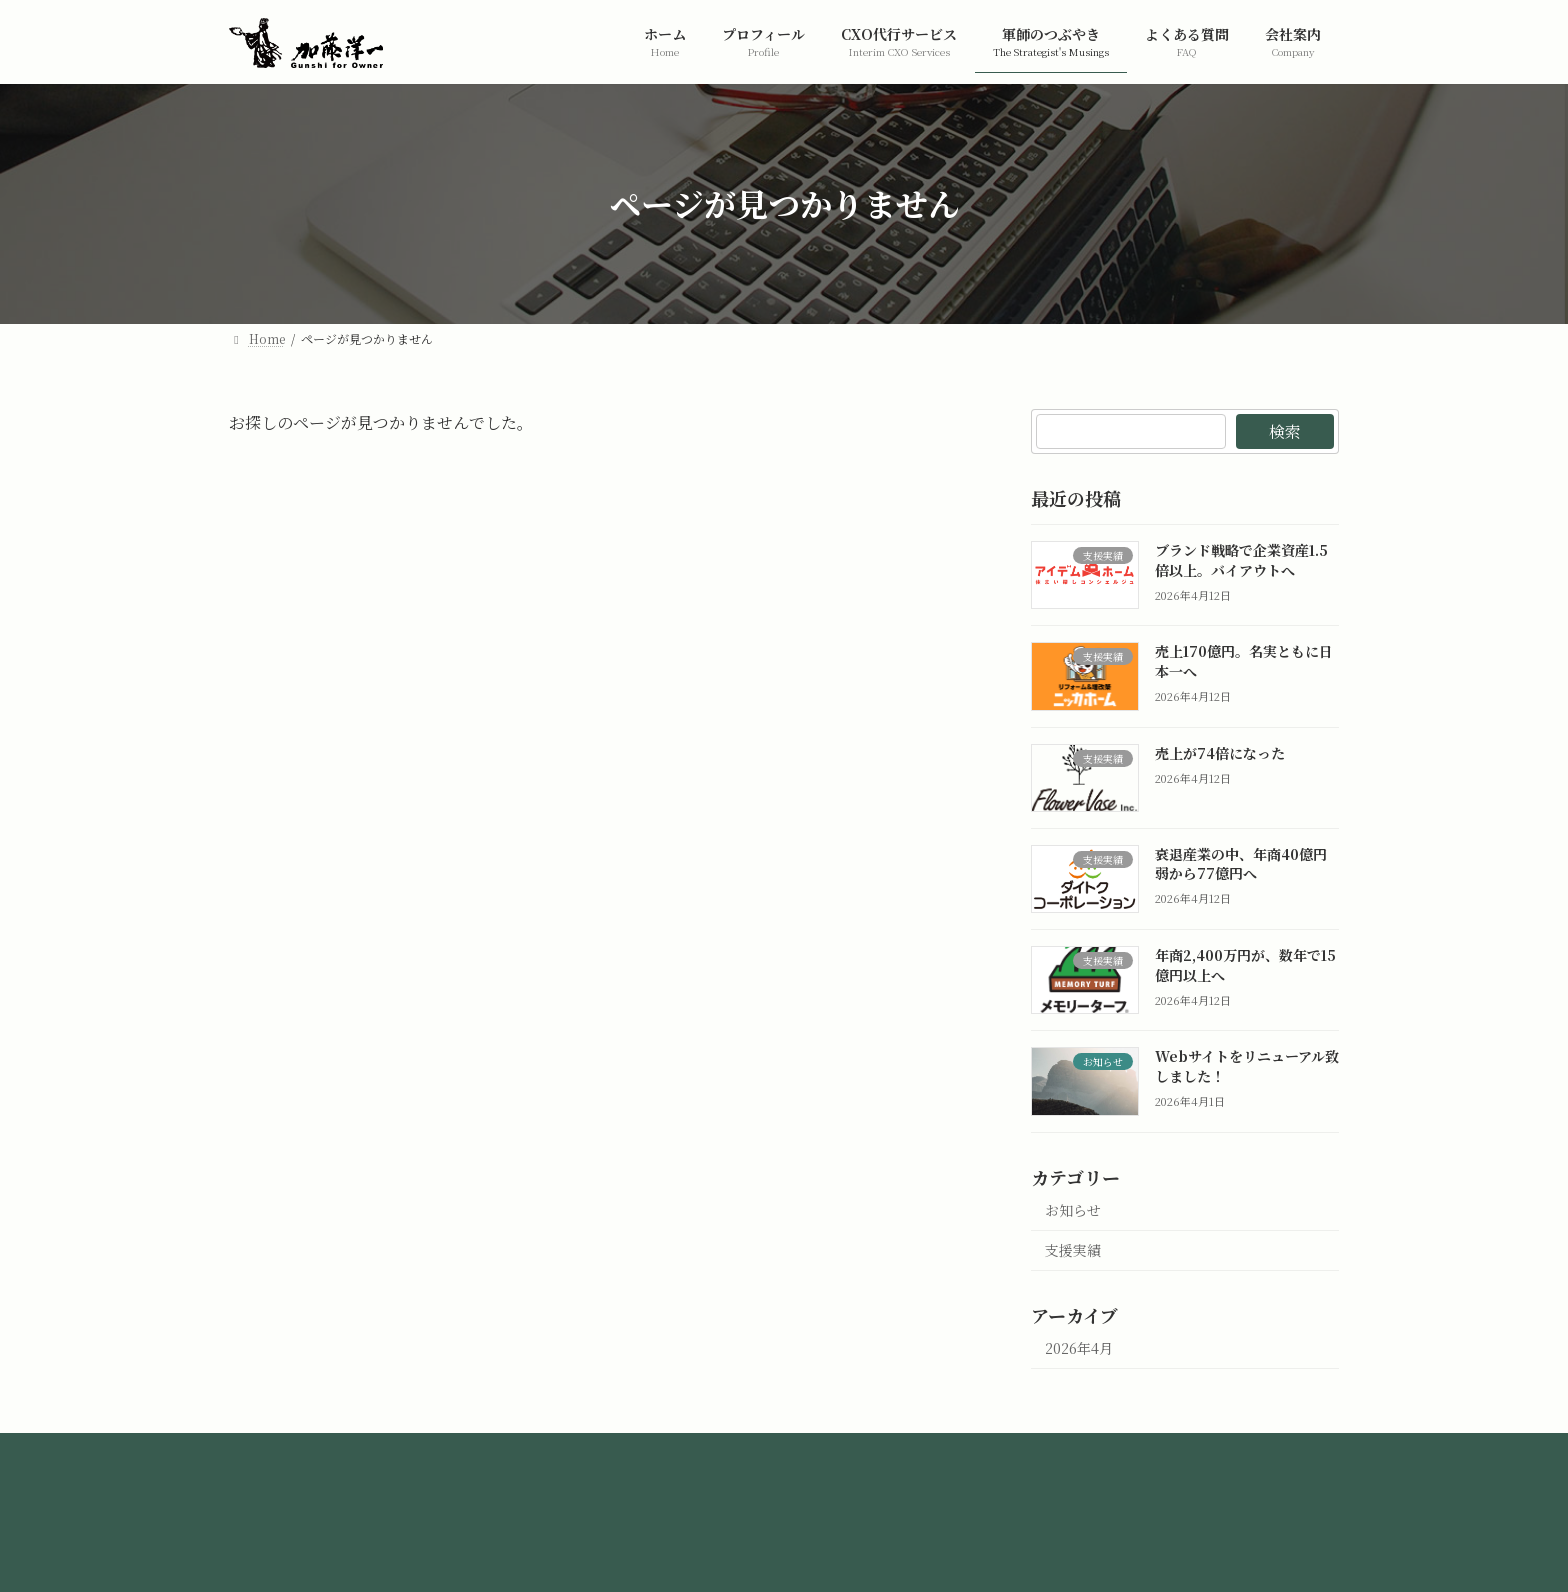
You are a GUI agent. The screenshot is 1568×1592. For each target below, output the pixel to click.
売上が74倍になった (1220, 752)
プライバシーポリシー (718, 1453)
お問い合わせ (878, 1453)
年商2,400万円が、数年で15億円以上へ (1245, 965)
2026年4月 (1079, 1348)
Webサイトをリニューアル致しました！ (1247, 1066)
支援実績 (1073, 1250)
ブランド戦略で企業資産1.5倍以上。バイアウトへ (1241, 560)
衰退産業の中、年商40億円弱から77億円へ (1241, 863)
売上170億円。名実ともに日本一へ (1244, 661)
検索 (1285, 431)
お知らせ (1073, 1209)
